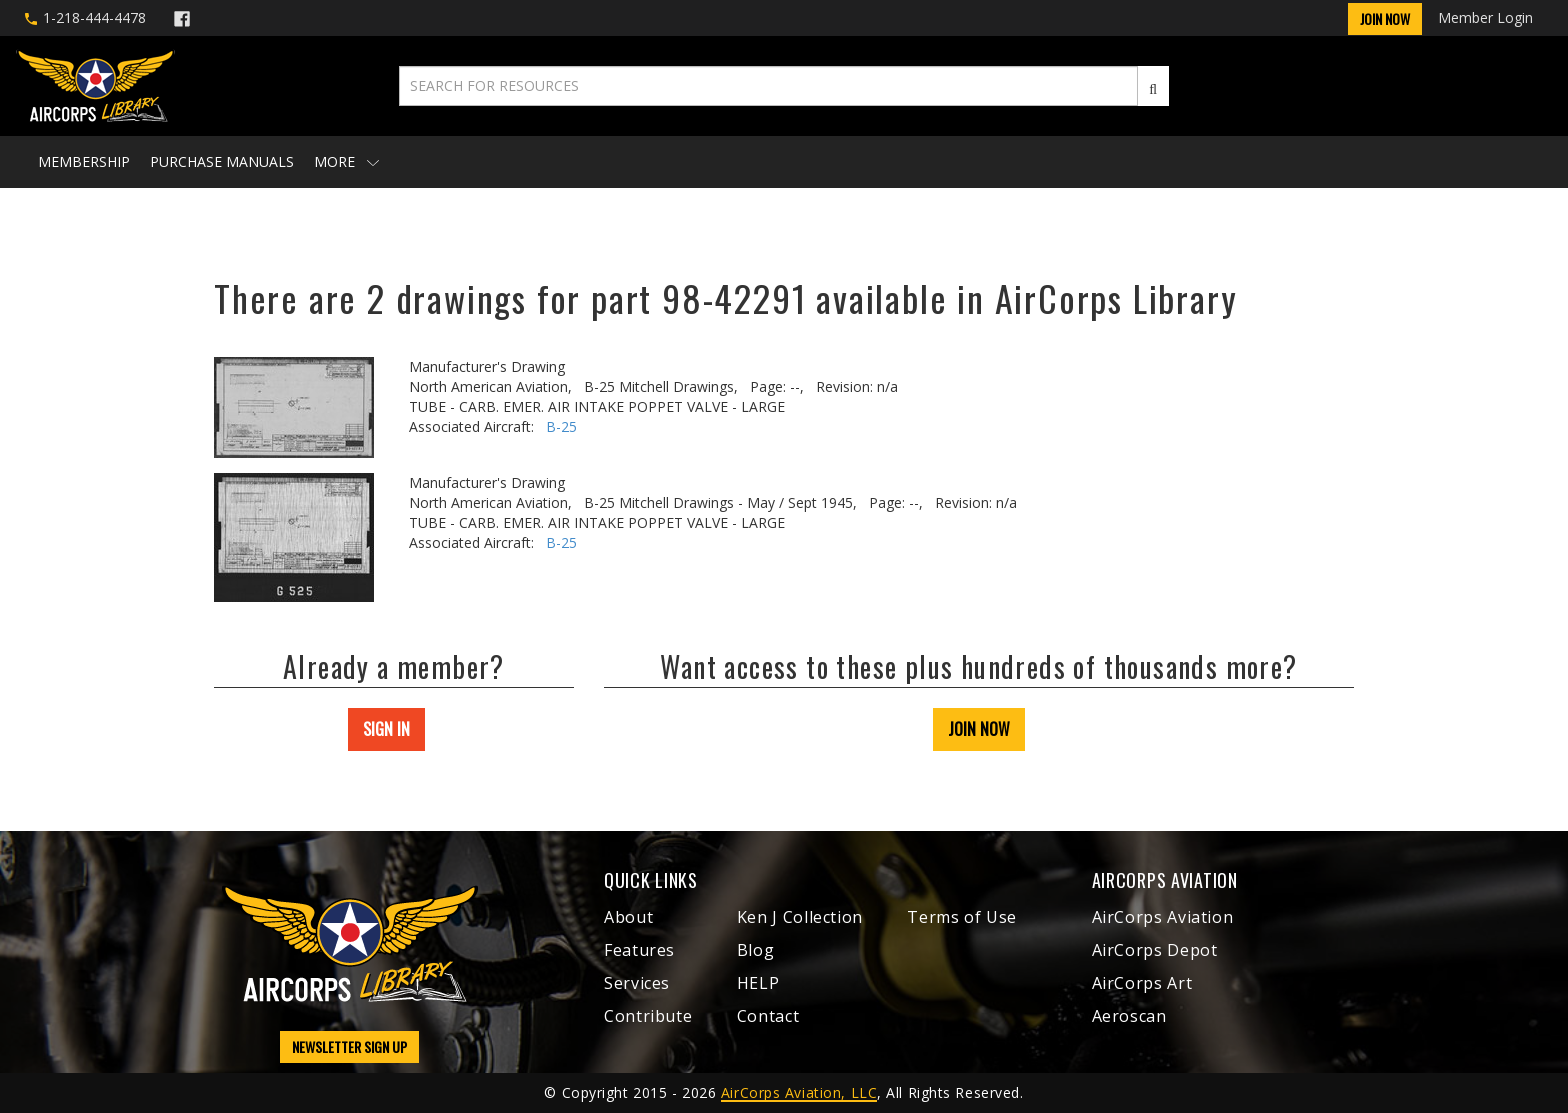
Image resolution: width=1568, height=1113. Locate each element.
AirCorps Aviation (1163, 917)
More (346, 161)
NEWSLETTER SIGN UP (349, 1046)
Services (637, 983)
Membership (84, 161)
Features (639, 950)
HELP (758, 983)
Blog (756, 950)
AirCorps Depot (1155, 950)
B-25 (561, 426)
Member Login (1485, 17)
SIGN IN (386, 729)
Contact (768, 1016)
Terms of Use (962, 917)
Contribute (648, 1016)
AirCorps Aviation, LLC (799, 1092)
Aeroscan (1129, 1016)
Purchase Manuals (222, 161)
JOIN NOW (979, 729)
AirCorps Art (1142, 983)
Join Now (1385, 18)
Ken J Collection (800, 917)
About (628, 917)
